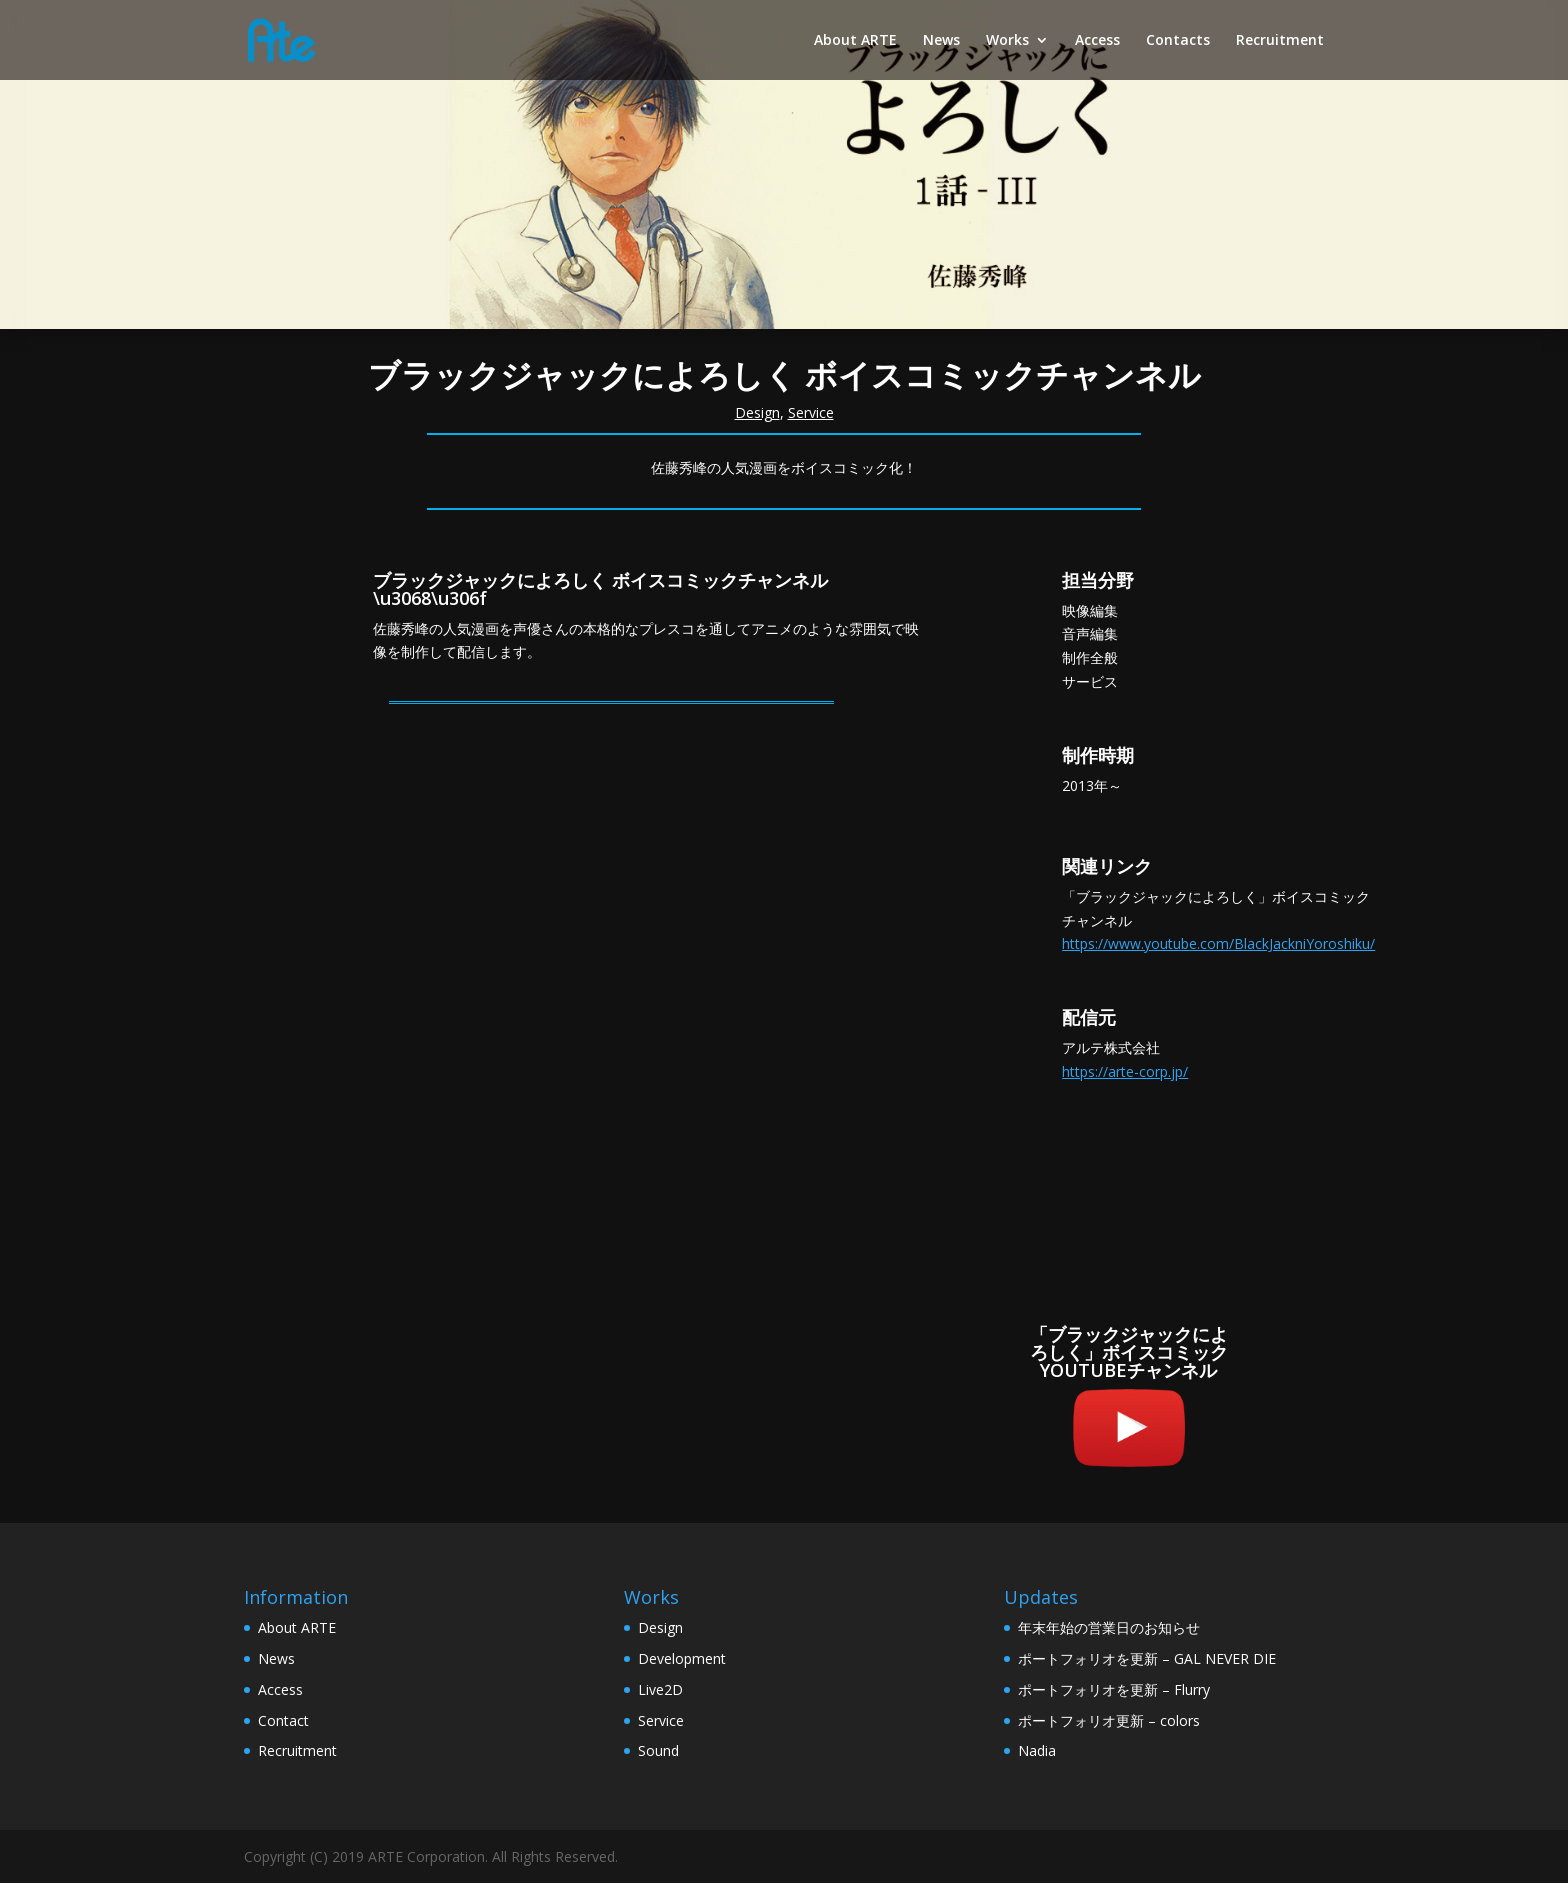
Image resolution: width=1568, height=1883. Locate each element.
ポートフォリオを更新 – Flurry (1114, 1689)
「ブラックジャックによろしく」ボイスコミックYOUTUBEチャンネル (1129, 1352)
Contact (283, 1720)
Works (1007, 41)
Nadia (1037, 1750)
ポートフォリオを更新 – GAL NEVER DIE (1147, 1658)
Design (757, 412)
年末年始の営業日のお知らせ (1109, 1627)
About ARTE (855, 41)
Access (1097, 41)
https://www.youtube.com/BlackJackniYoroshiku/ (1218, 943)
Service (811, 412)
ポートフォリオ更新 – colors (1109, 1720)
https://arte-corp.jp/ (1125, 1071)
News (941, 41)
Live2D (660, 1689)
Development (682, 1658)
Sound (658, 1750)
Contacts (1178, 41)
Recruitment (1280, 41)
